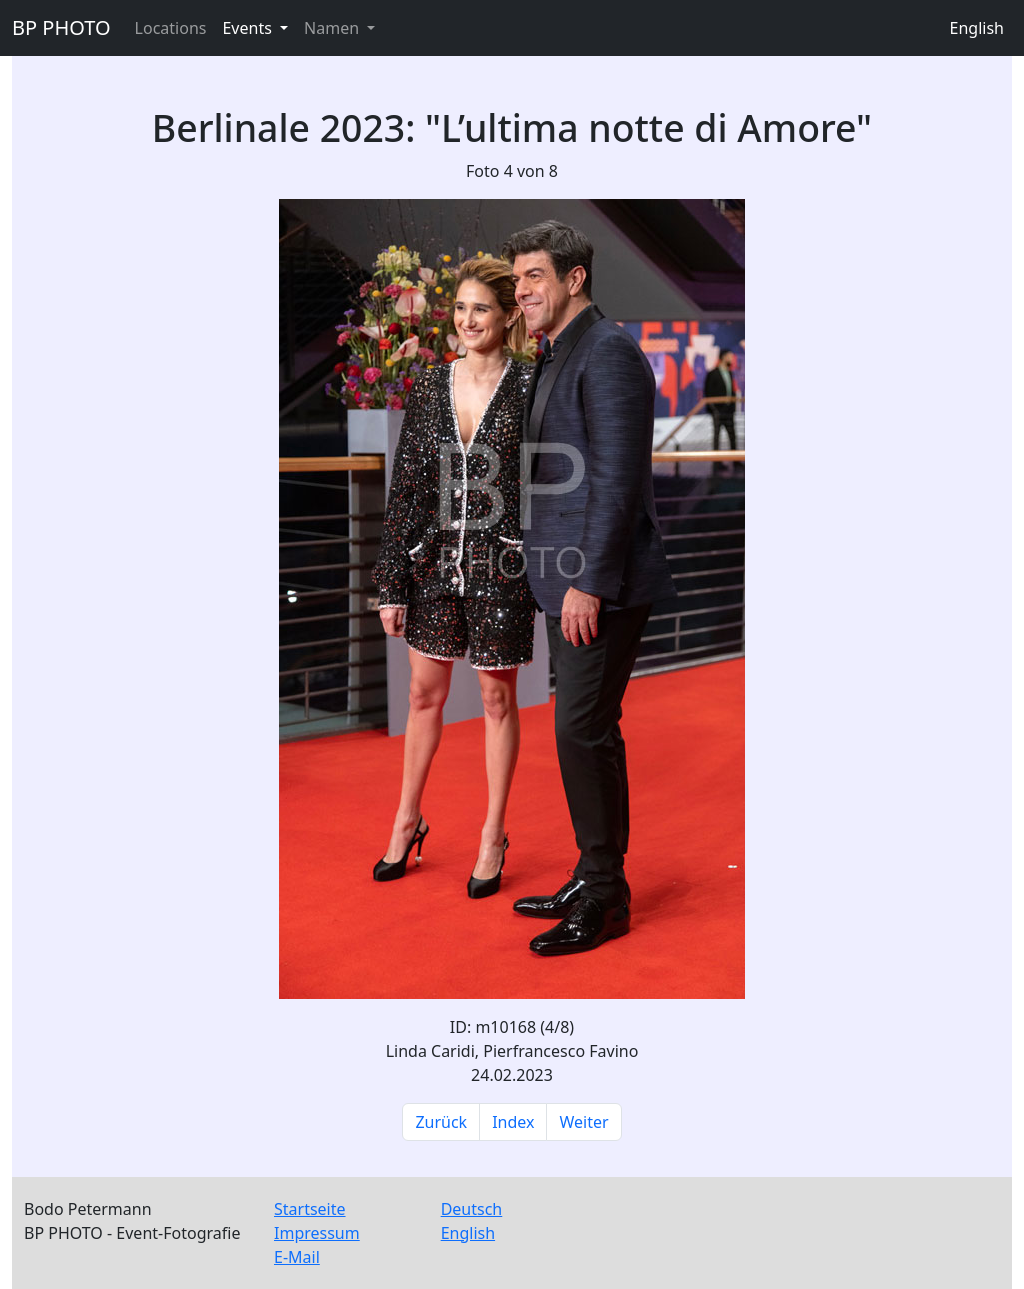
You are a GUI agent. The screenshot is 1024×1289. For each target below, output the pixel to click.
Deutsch (472, 1209)
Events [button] (249, 28)
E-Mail (297, 1257)
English (977, 28)
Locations (171, 28)
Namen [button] (333, 28)
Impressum (317, 1233)
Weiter (583, 1122)
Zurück (441, 1122)
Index (513, 1122)
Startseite (310, 1209)
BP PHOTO (61, 27)
